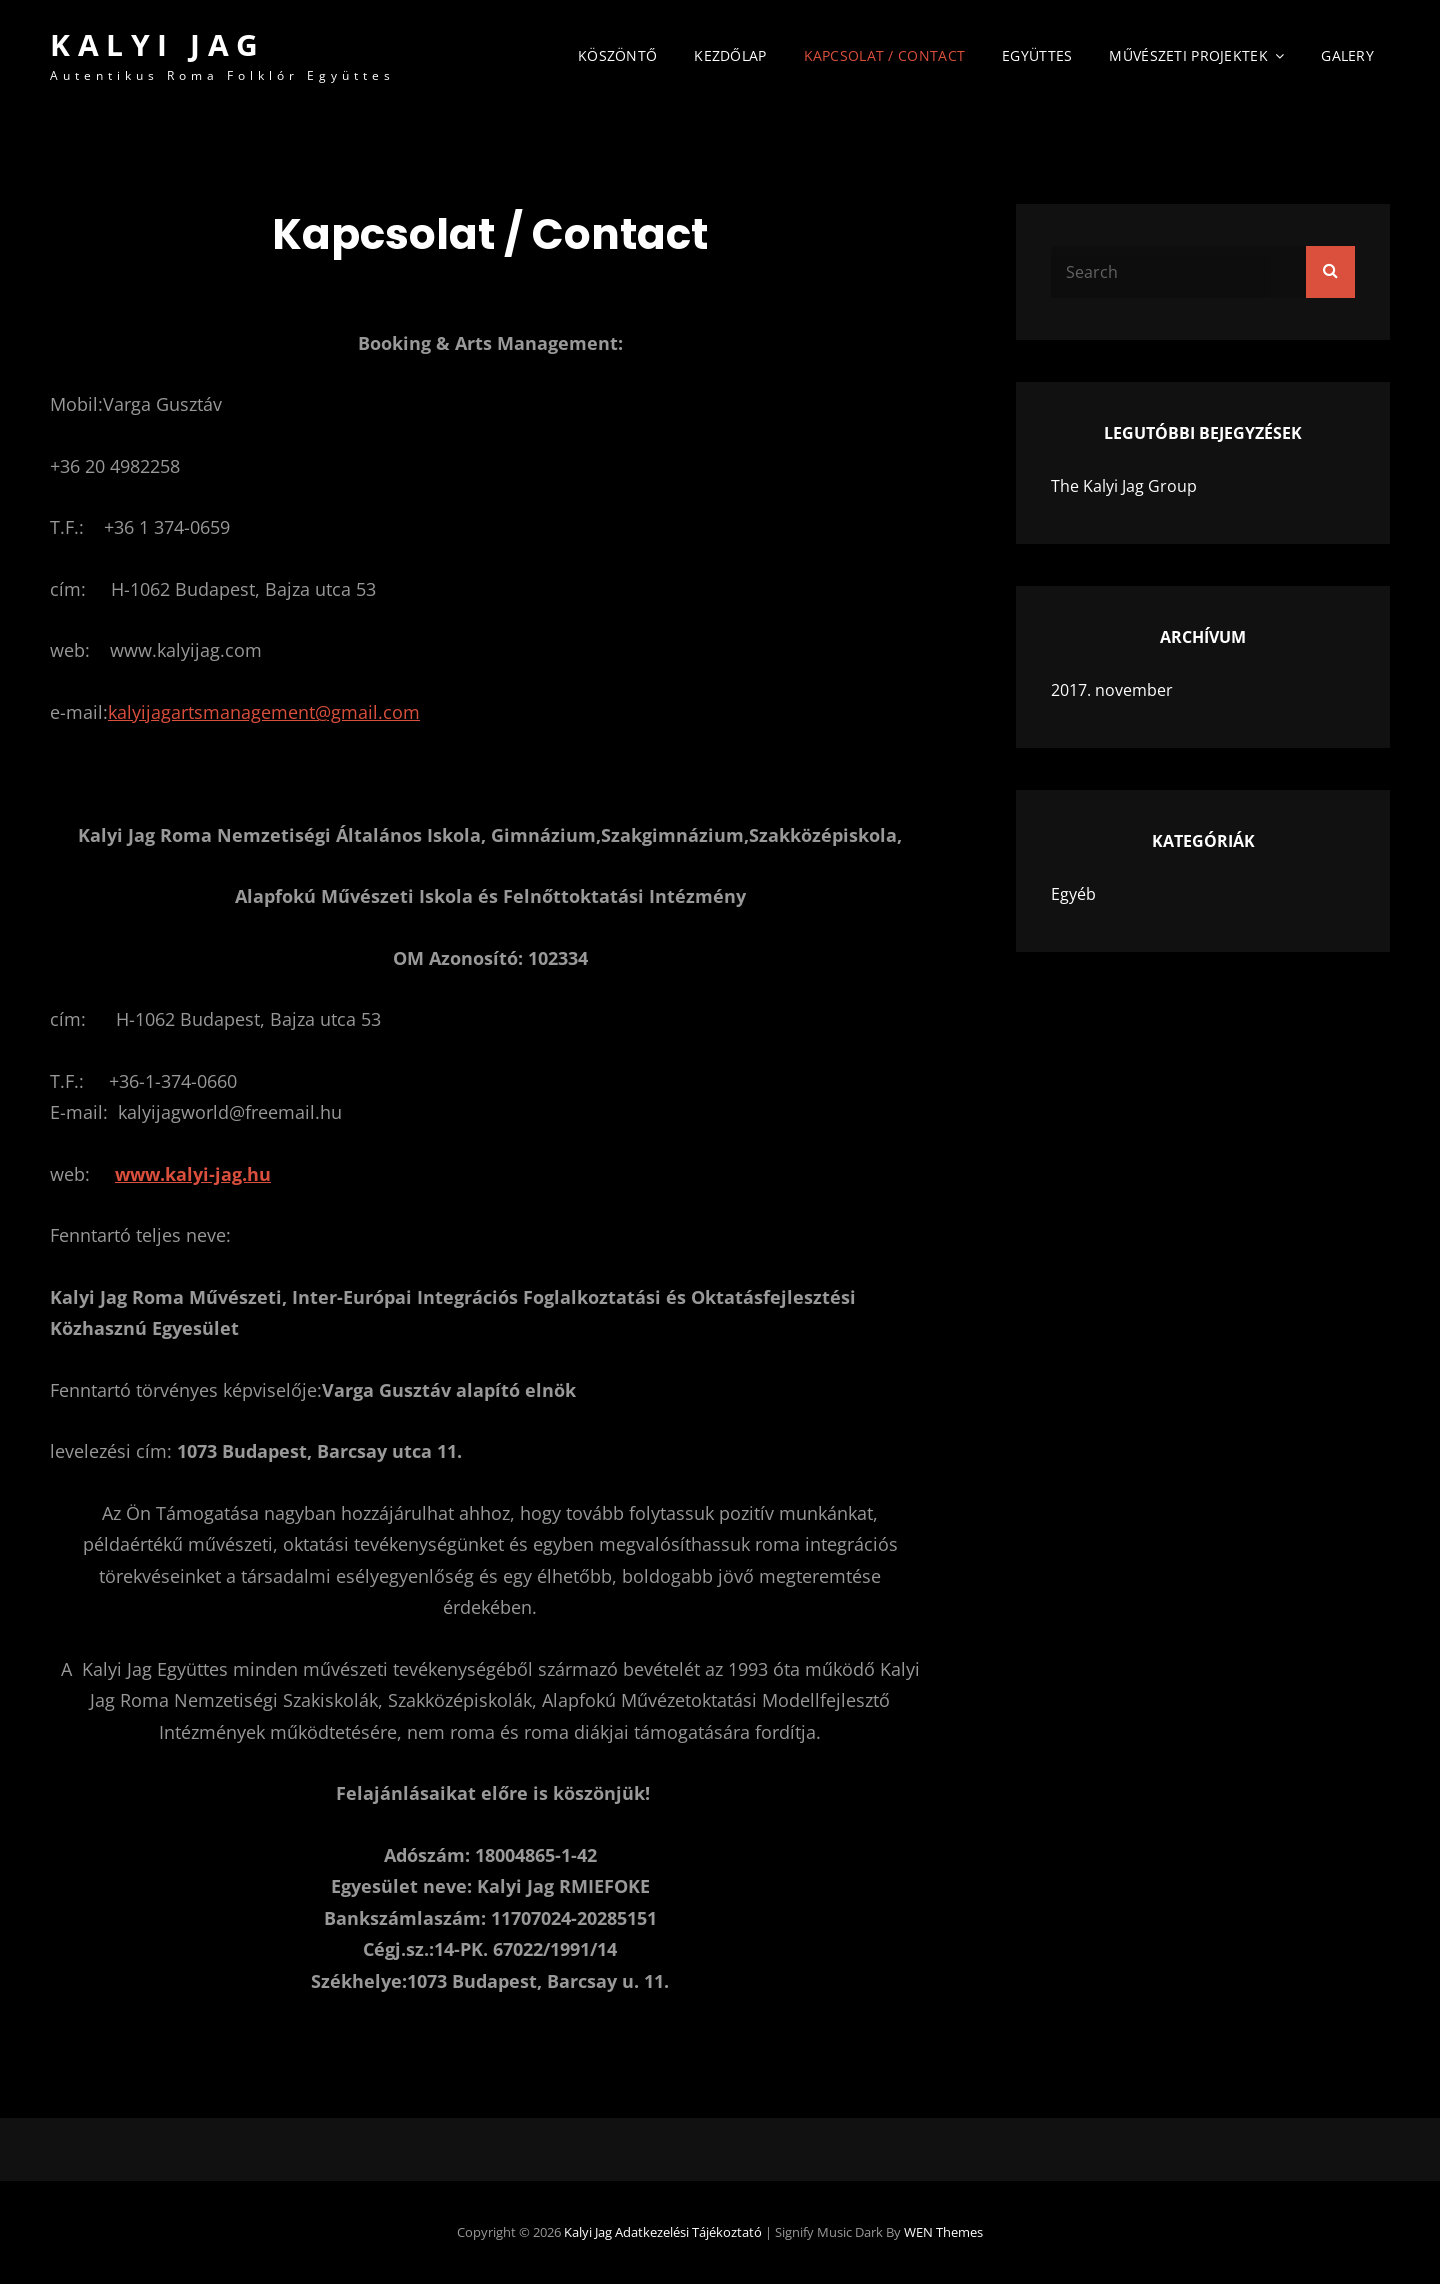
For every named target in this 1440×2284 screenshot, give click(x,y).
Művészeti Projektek (1188, 55)
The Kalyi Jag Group (1124, 486)
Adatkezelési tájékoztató (688, 2232)
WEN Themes (943, 2232)
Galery (1347, 55)
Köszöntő (617, 55)
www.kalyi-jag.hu (193, 1174)
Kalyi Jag (158, 44)
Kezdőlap (730, 55)
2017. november (1112, 690)
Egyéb (1073, 894)
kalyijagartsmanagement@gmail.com (264, 712)
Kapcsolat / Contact (885, 55)
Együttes (1037, 55)
